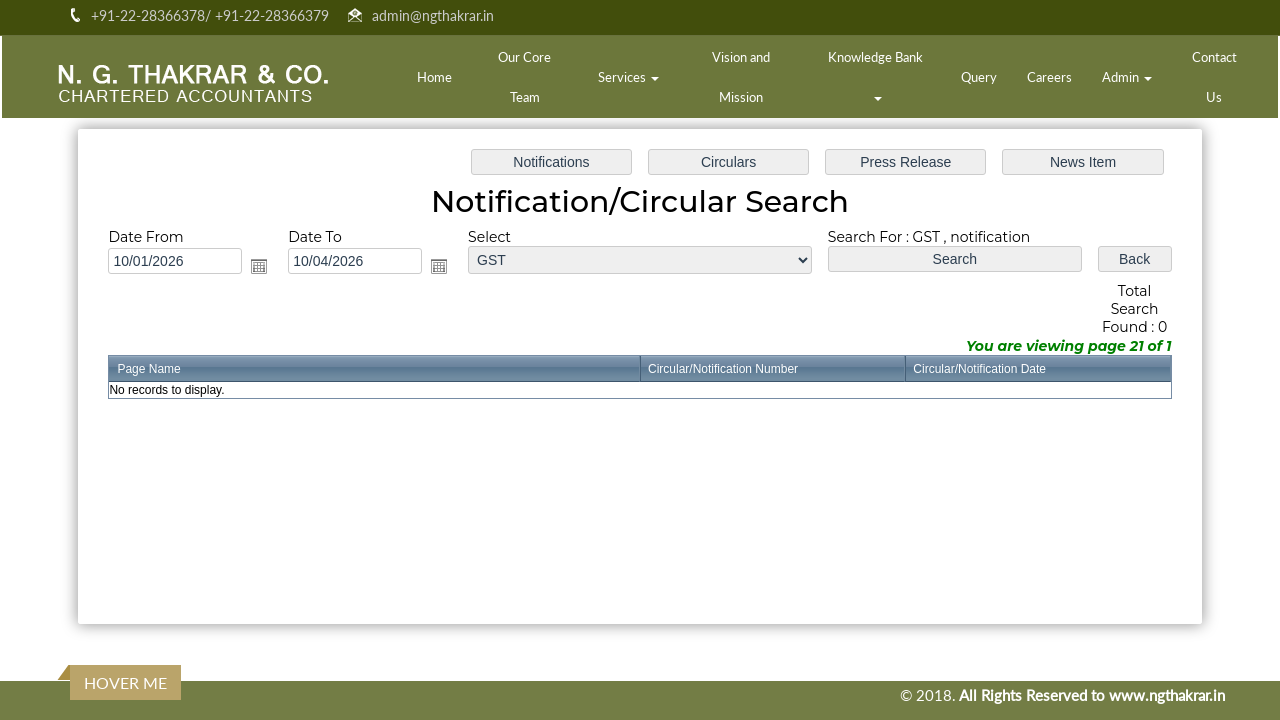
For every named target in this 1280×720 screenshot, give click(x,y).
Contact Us (1214, 77)
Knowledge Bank (877, 75)
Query (979, 77)
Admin (1127, 77)
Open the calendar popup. (265, 267)
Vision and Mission (741, 77)
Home (434, 77)
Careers (1049, 77)
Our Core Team (524, 77)
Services (628, 77)
